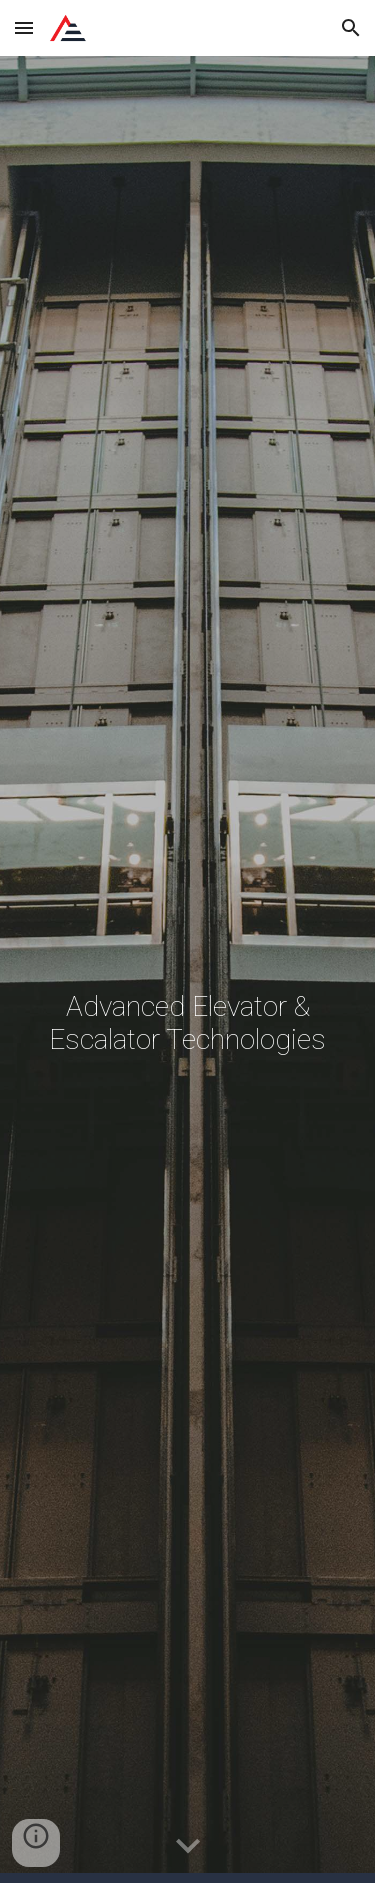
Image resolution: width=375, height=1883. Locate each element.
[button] (24, 27)
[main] (188, 969)
